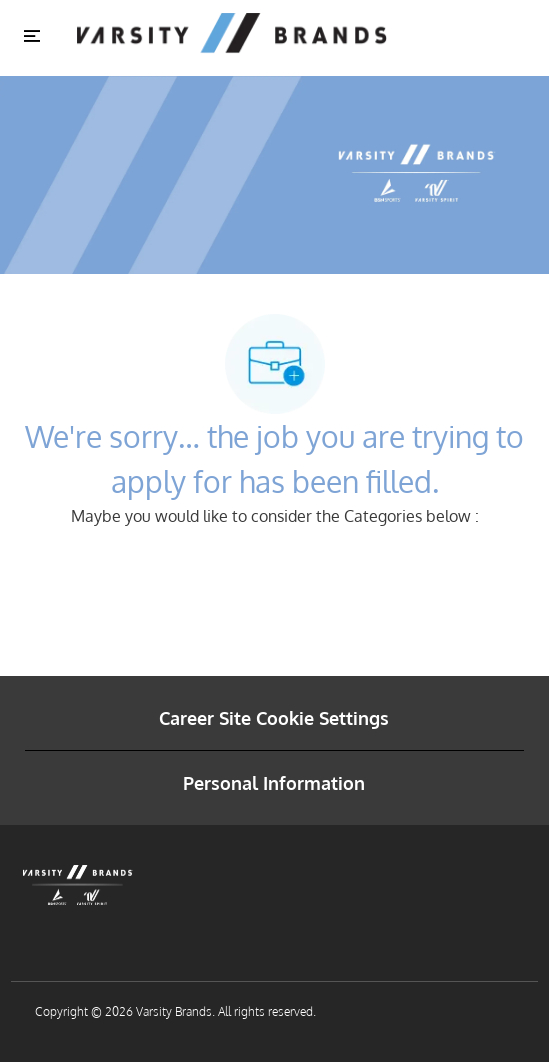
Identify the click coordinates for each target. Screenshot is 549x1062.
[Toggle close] (32, 35)
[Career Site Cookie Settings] (274, 718)
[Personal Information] (274, 783)
